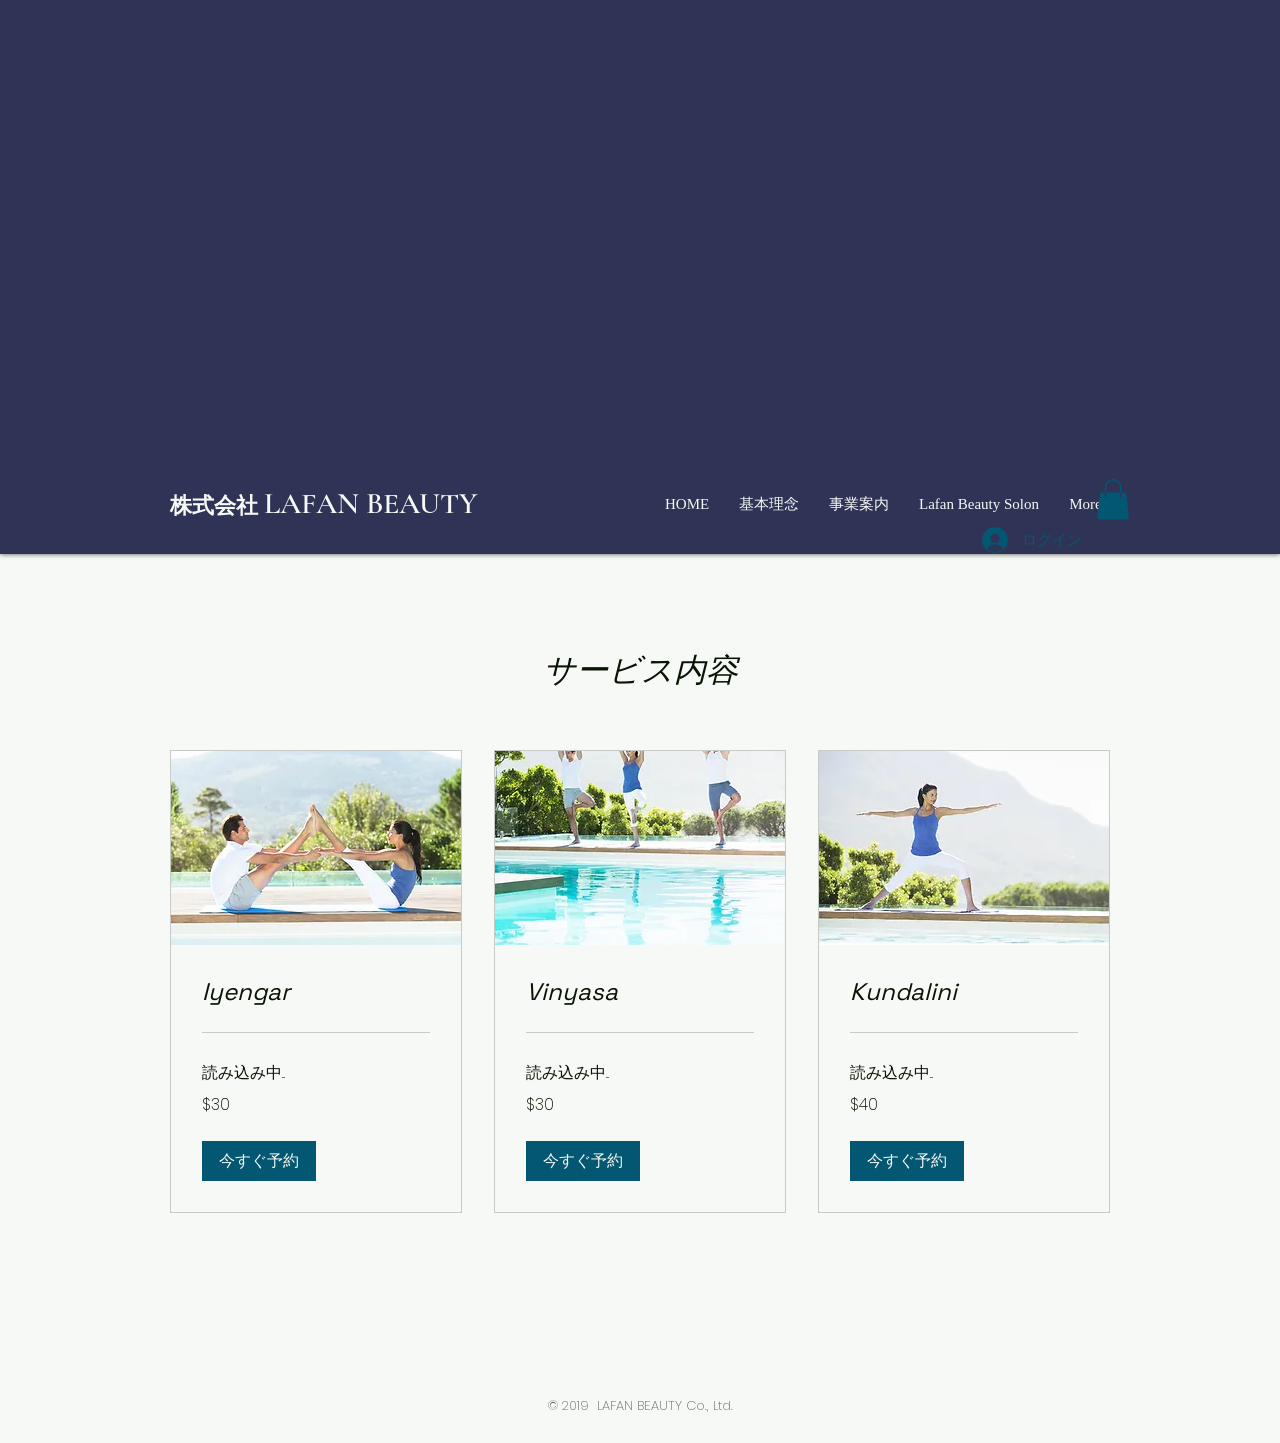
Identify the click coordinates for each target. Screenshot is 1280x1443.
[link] (316, 992)
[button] (1113, 499)
